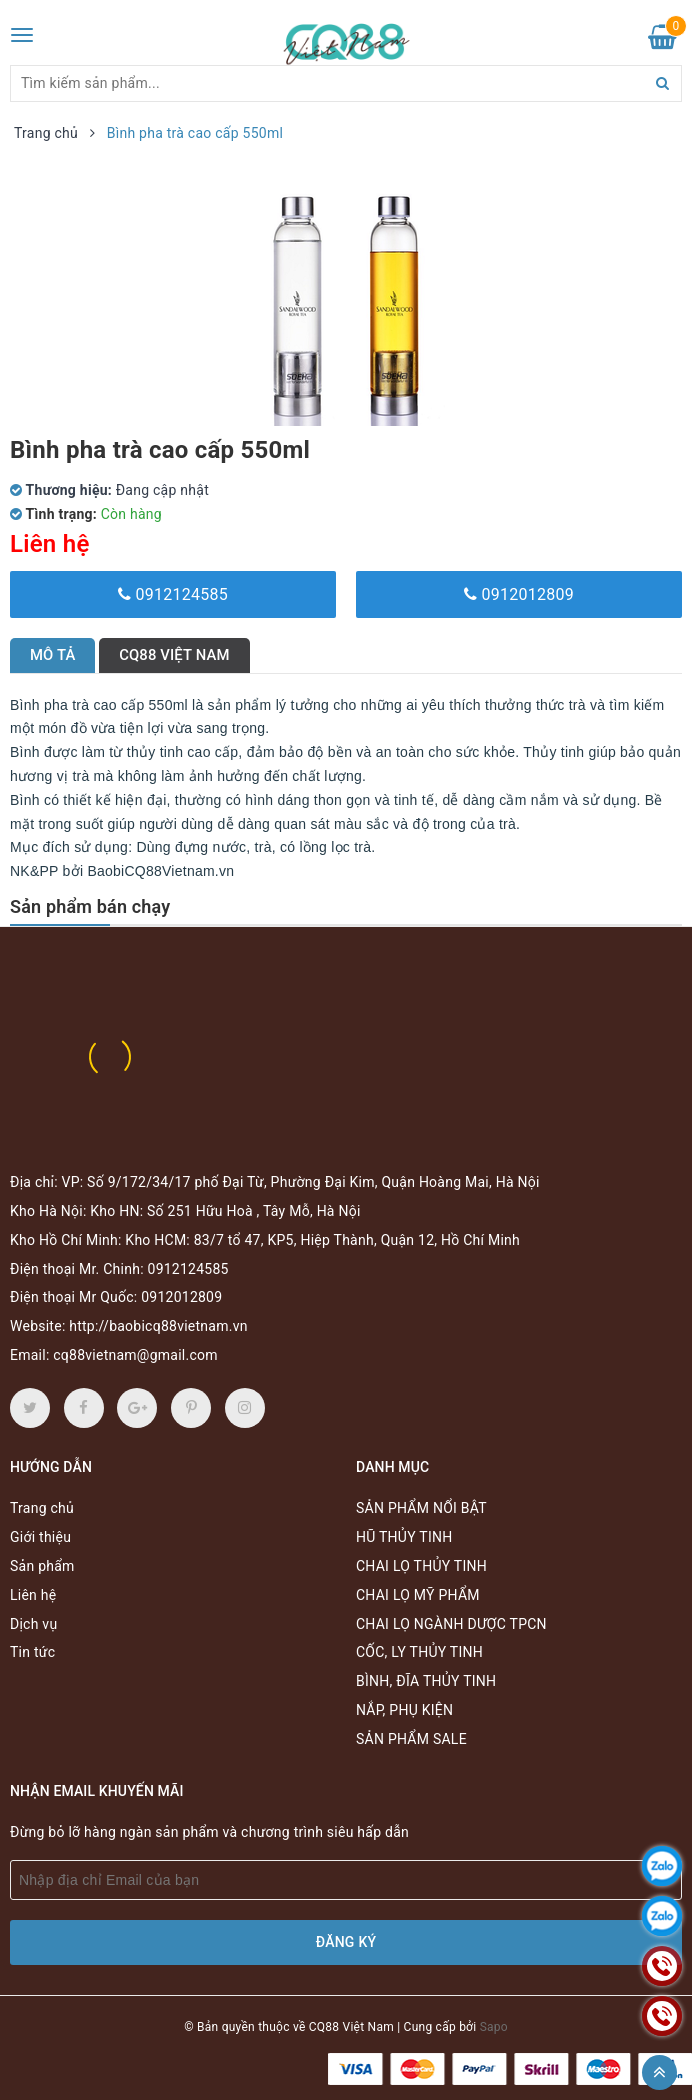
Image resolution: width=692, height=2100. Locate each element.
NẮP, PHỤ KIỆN (404, 1710)
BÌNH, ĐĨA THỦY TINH (426, 1681)
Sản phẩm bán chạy (90, 906)
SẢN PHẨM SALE (411, 1739)
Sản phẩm (42, 1566)
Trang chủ (42, 1508)
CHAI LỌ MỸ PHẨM (418, 1595)
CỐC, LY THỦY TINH (419, 1652)
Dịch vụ (33, 1624)
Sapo (494, 2027)
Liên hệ (33, 1595)
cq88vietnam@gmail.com (135, 1355)
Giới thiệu (40, 1537)
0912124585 (173, 594)
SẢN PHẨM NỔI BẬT (421, 1508)
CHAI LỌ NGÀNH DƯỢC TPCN (451, 1624)
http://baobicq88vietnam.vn (158, 1326)
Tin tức (32, 1652)
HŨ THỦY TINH (404, 1537)
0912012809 (519, 594)
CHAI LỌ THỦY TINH (421, 1566)
